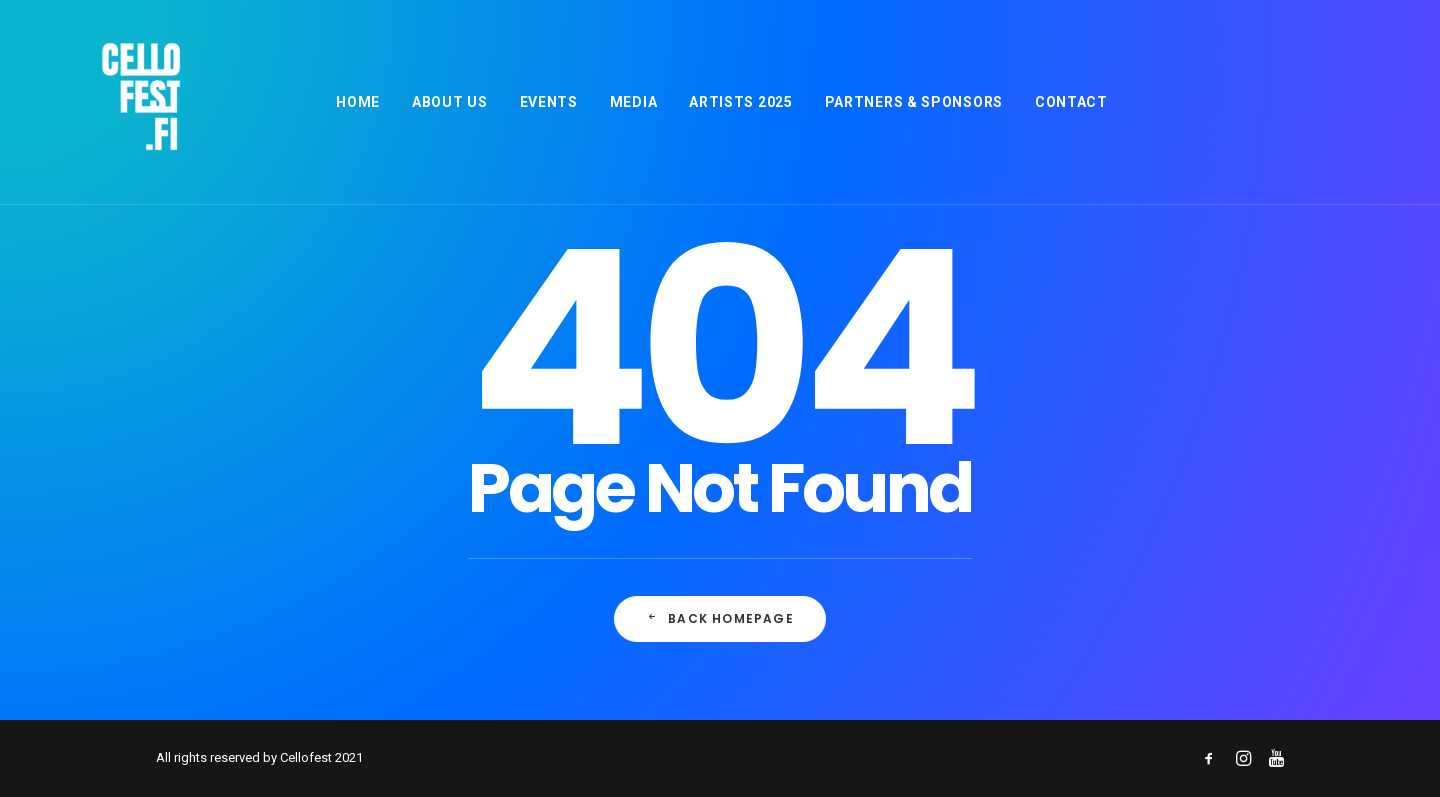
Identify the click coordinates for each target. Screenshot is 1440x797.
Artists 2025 (738, 102)
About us (448, 102)
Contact (1069, 102)
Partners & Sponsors (912, 102)
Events (547, 102)
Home (356, 102)
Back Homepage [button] (720, 618)
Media (632, 102)
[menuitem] (356, 102)
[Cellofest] (110, 102)
